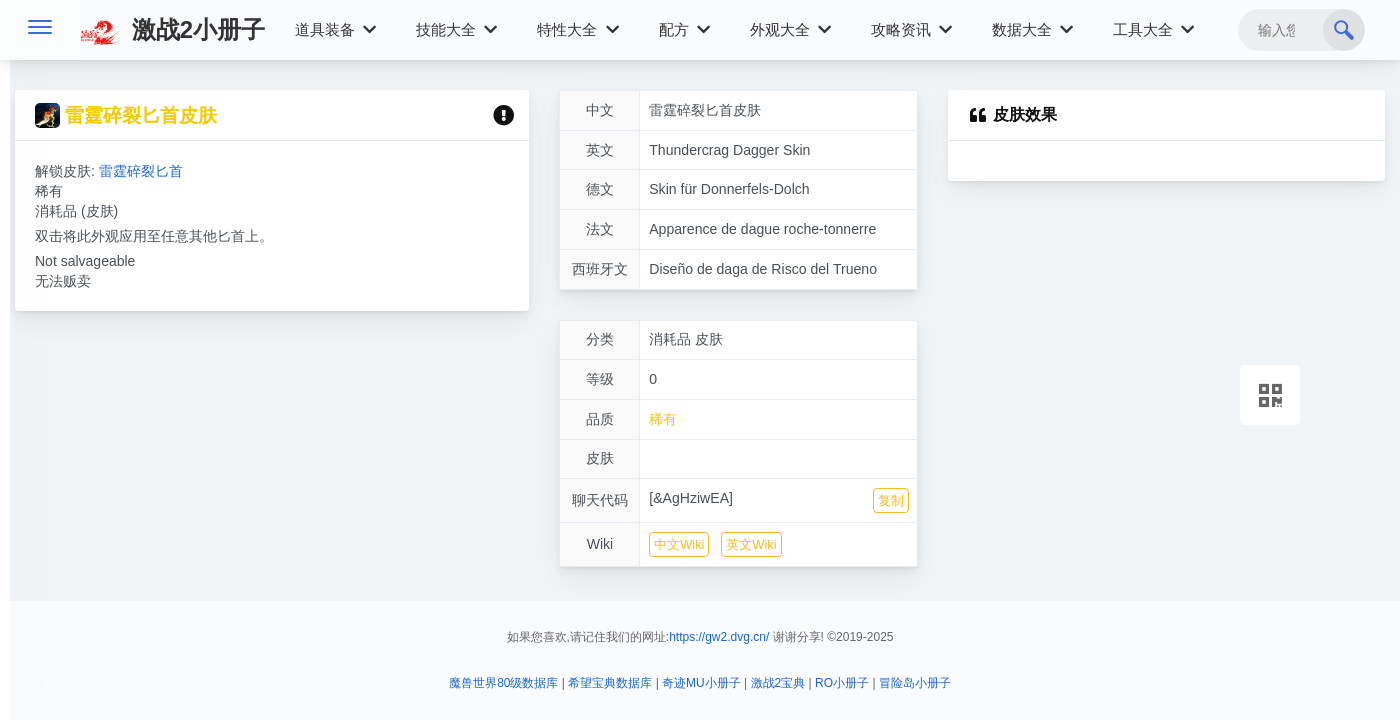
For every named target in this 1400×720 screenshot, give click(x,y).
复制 (891, 500)
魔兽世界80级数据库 (503, 683)
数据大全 (1032, 29)
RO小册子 (842, 683)
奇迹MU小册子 (701, 683)
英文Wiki (751, 544)
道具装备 (335, 29)
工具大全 (1153, 29)
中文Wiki (679, 544)
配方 (684, 29)
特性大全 (577, 29)
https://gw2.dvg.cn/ (719, 637)
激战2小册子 (172, 29)
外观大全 (790, 29)
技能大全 (456, 29)
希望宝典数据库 (610, 683)
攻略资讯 (911, 29)
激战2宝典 (778, 683)
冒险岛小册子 (915, 683)
